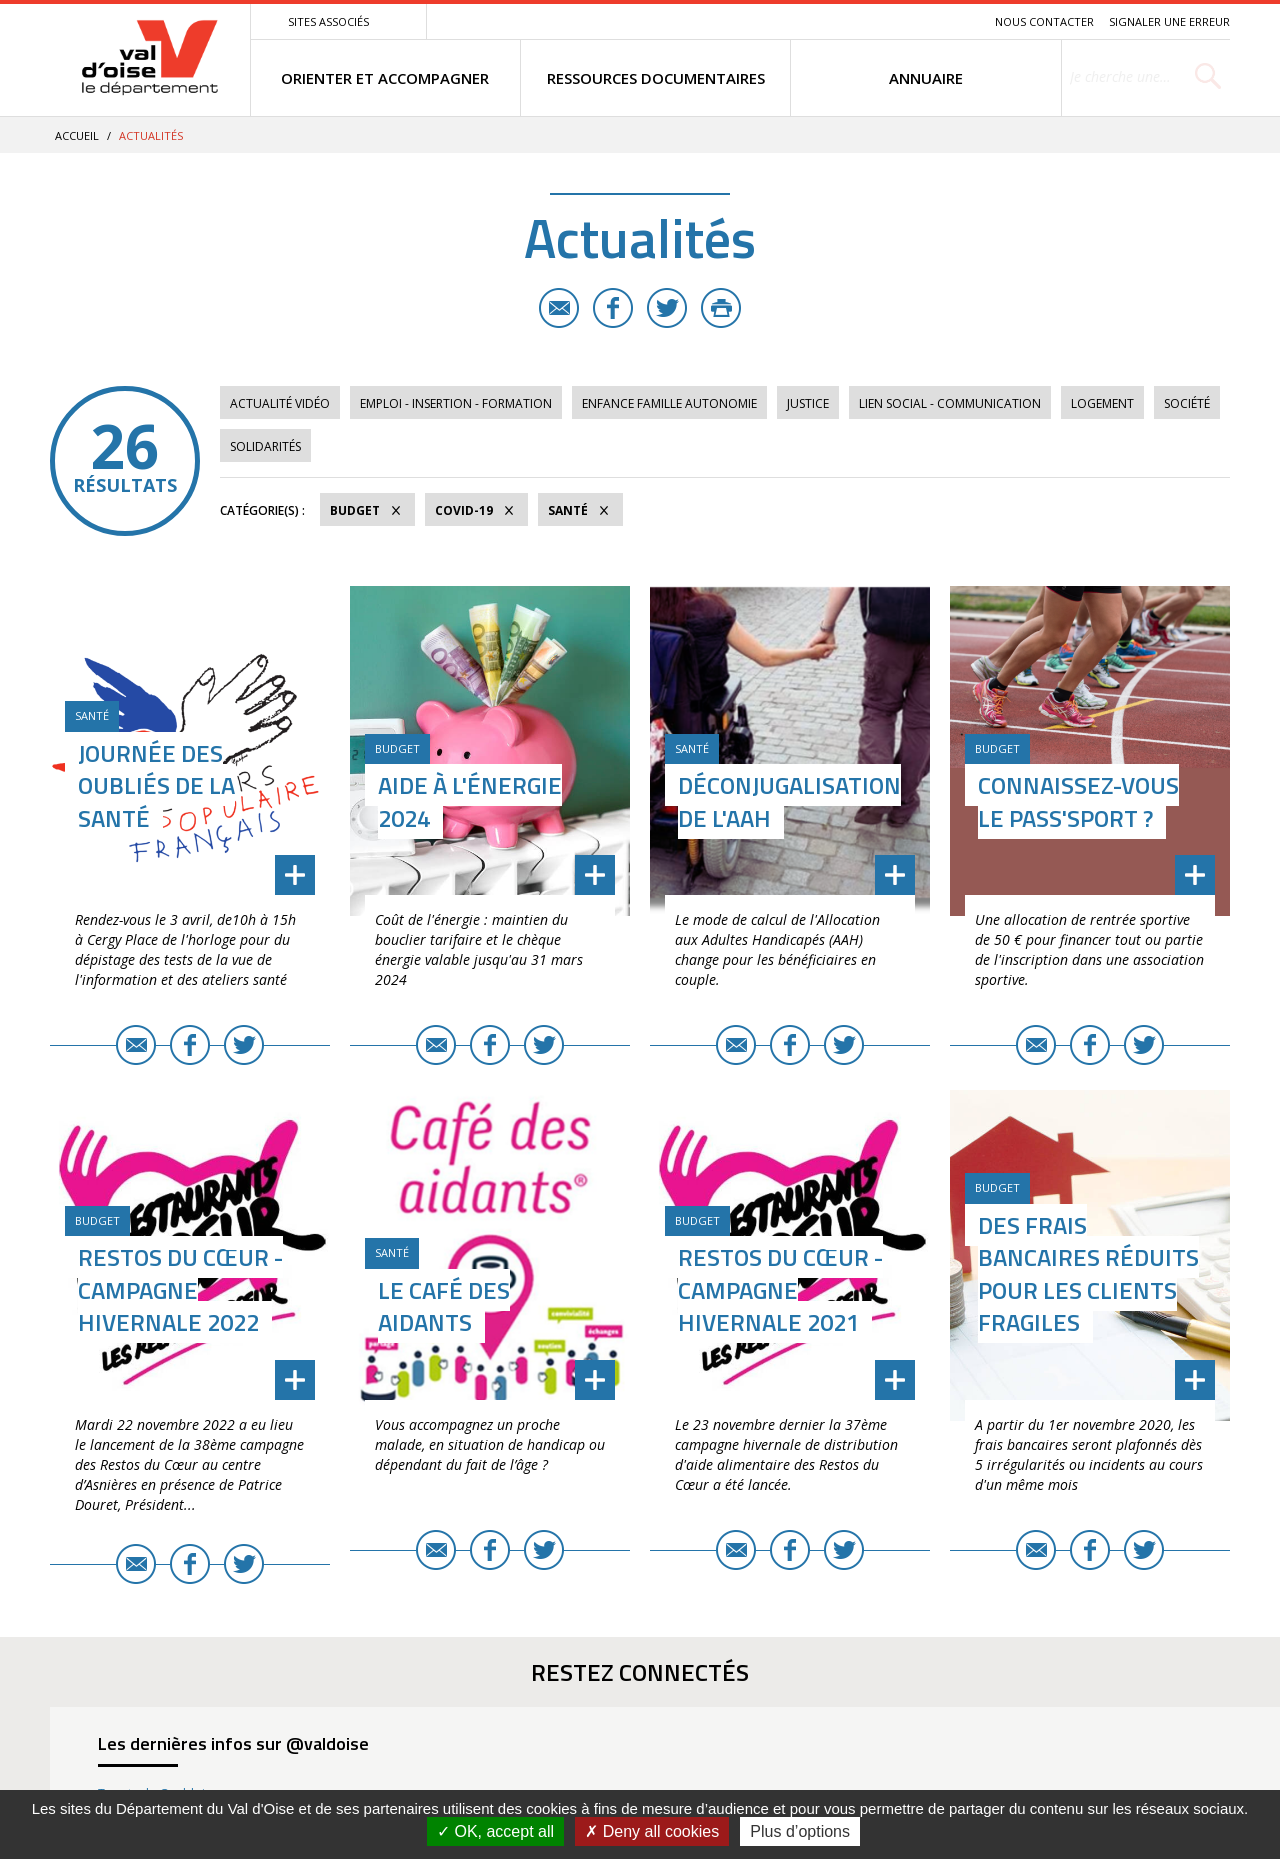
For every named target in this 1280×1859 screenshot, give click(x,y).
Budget (355, 510)
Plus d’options (800, 1831)
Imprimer (721, 308)
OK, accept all (495, 1831)
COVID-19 (464, 510)
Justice (808, 403)
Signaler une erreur (1169, 21)
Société (1187, 403)
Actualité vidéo (280, 403)
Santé (568, 510)
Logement (1102, 403)
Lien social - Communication (950, 403)
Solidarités (265, 446)
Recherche (952, 21)
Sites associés (328, 21)
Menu (834, 21)
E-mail (559, 308)
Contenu (885, 21)
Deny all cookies (652, 1831)
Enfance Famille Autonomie (669, 403)
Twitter (667, 308)
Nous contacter (1044, 21)
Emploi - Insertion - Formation (456, 403)
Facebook (613, 308)
